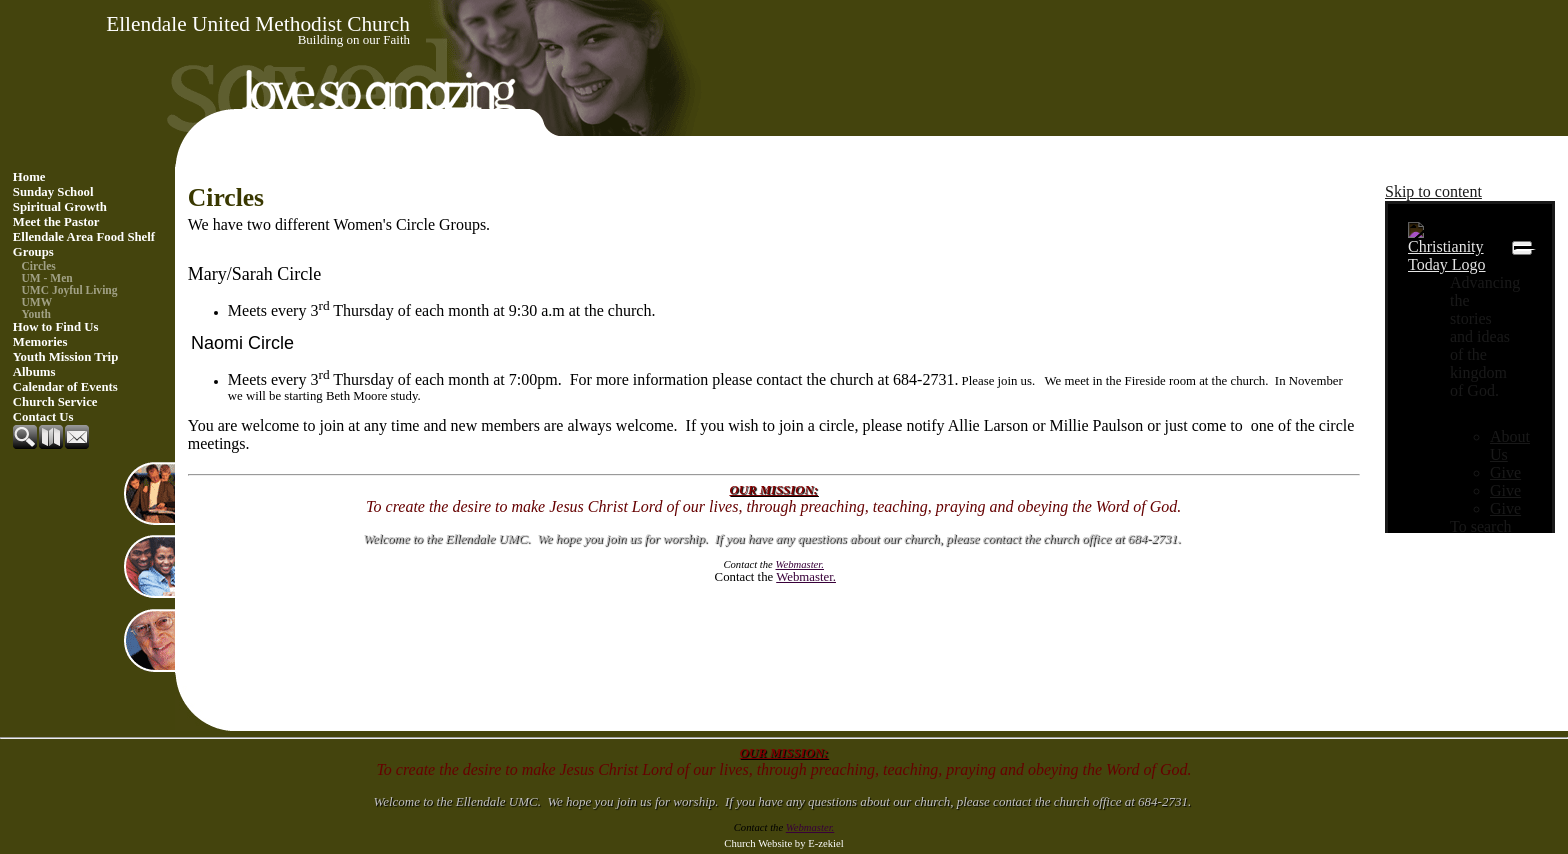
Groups (33, 252)
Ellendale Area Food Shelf (84, 237)
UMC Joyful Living (70, 290)
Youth (36, 314)
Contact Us (43, 417)
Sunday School (53, 192)
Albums (34, 372)
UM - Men (47, 278)
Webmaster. (806, 577)
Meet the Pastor (56, 222)
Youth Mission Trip (66, 357)
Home (29, 177)
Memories (40, 342)
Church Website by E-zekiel (783, 843)
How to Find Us (56, 327)
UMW (37, 302)
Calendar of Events (65, 387)
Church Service (55, 402)
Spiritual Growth (60, 207)
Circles (39, 266)
